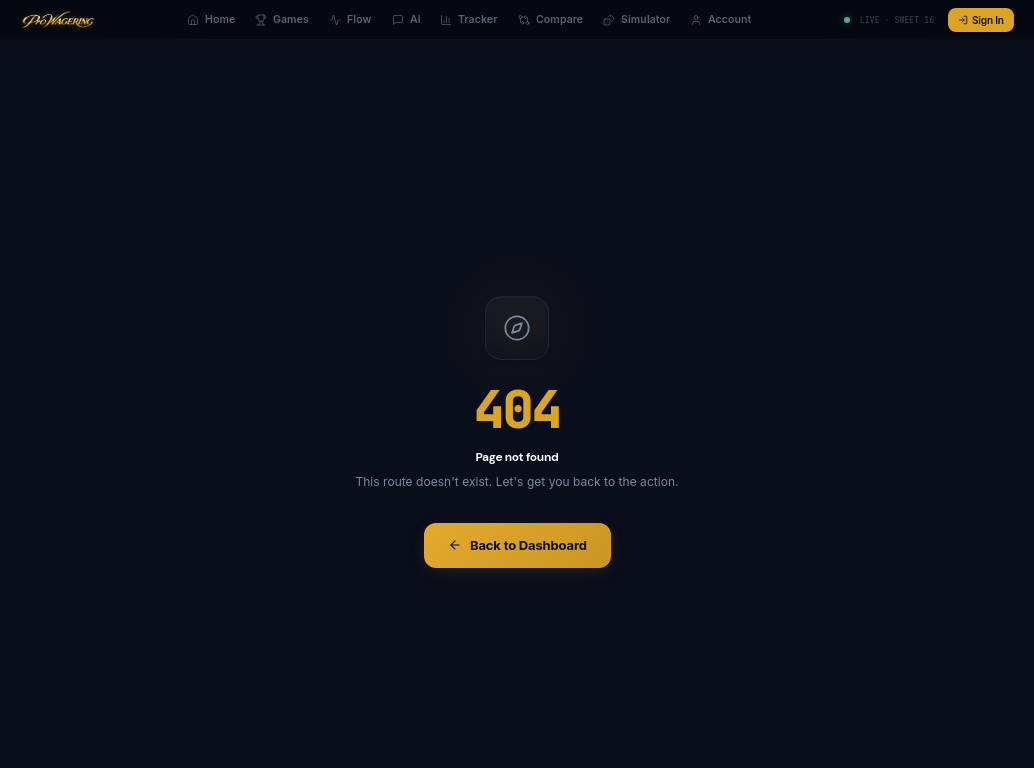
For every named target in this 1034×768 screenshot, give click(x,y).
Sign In (981, 20)
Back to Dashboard (517, 545)
